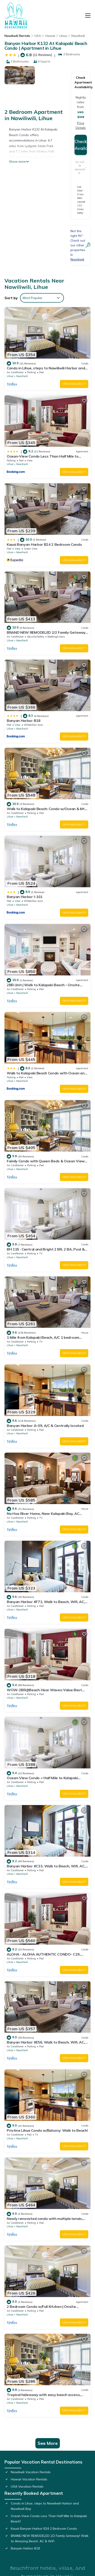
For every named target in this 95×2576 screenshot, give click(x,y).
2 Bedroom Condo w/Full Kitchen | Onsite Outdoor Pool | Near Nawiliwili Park (41, 2308)
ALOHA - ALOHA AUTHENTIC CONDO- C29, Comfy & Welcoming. (44, 1956)
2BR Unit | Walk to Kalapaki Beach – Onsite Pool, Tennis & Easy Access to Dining (43, 987)
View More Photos (21, 76)
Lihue (63, 36)
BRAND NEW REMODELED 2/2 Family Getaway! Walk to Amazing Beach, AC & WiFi (46, 634)
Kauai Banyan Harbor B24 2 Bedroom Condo (44, 544)
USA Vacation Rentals (27, 2486)
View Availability (74, 383)
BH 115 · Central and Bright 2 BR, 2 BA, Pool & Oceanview (45, 1251)
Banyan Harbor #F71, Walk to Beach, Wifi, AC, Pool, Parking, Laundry (46, 1603)
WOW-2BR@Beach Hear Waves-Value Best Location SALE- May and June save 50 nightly (45, 1692)
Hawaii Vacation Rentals (29, 2479)
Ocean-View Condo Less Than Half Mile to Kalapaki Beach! (43, 458)
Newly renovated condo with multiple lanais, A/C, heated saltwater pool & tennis (45, 2220)
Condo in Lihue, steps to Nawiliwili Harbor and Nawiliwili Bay (46, 370)
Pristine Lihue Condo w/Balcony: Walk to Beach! (47, 2130)
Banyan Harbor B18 (24, 720)
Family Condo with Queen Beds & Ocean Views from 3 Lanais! (47, 1163)
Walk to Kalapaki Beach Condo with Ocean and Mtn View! (47, 1075)
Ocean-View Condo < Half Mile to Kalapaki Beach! (42, 1780)
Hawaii (50, 36)
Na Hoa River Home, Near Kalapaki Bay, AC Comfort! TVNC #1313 (43, 1515)
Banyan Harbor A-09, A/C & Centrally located (45, 1425)
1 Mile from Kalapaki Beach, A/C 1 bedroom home (43, 1339)
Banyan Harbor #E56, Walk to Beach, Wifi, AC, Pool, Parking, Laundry (46, 2044)
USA (37, 36)
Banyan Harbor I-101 (25, 896)
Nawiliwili (78, 36)
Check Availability (81, 145)
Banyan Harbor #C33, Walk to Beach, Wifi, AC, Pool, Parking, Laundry (46, 1868)
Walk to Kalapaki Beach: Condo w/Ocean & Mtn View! (47, 810)
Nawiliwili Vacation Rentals (31, 2472)
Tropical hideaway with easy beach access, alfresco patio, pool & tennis (44, 2396)
